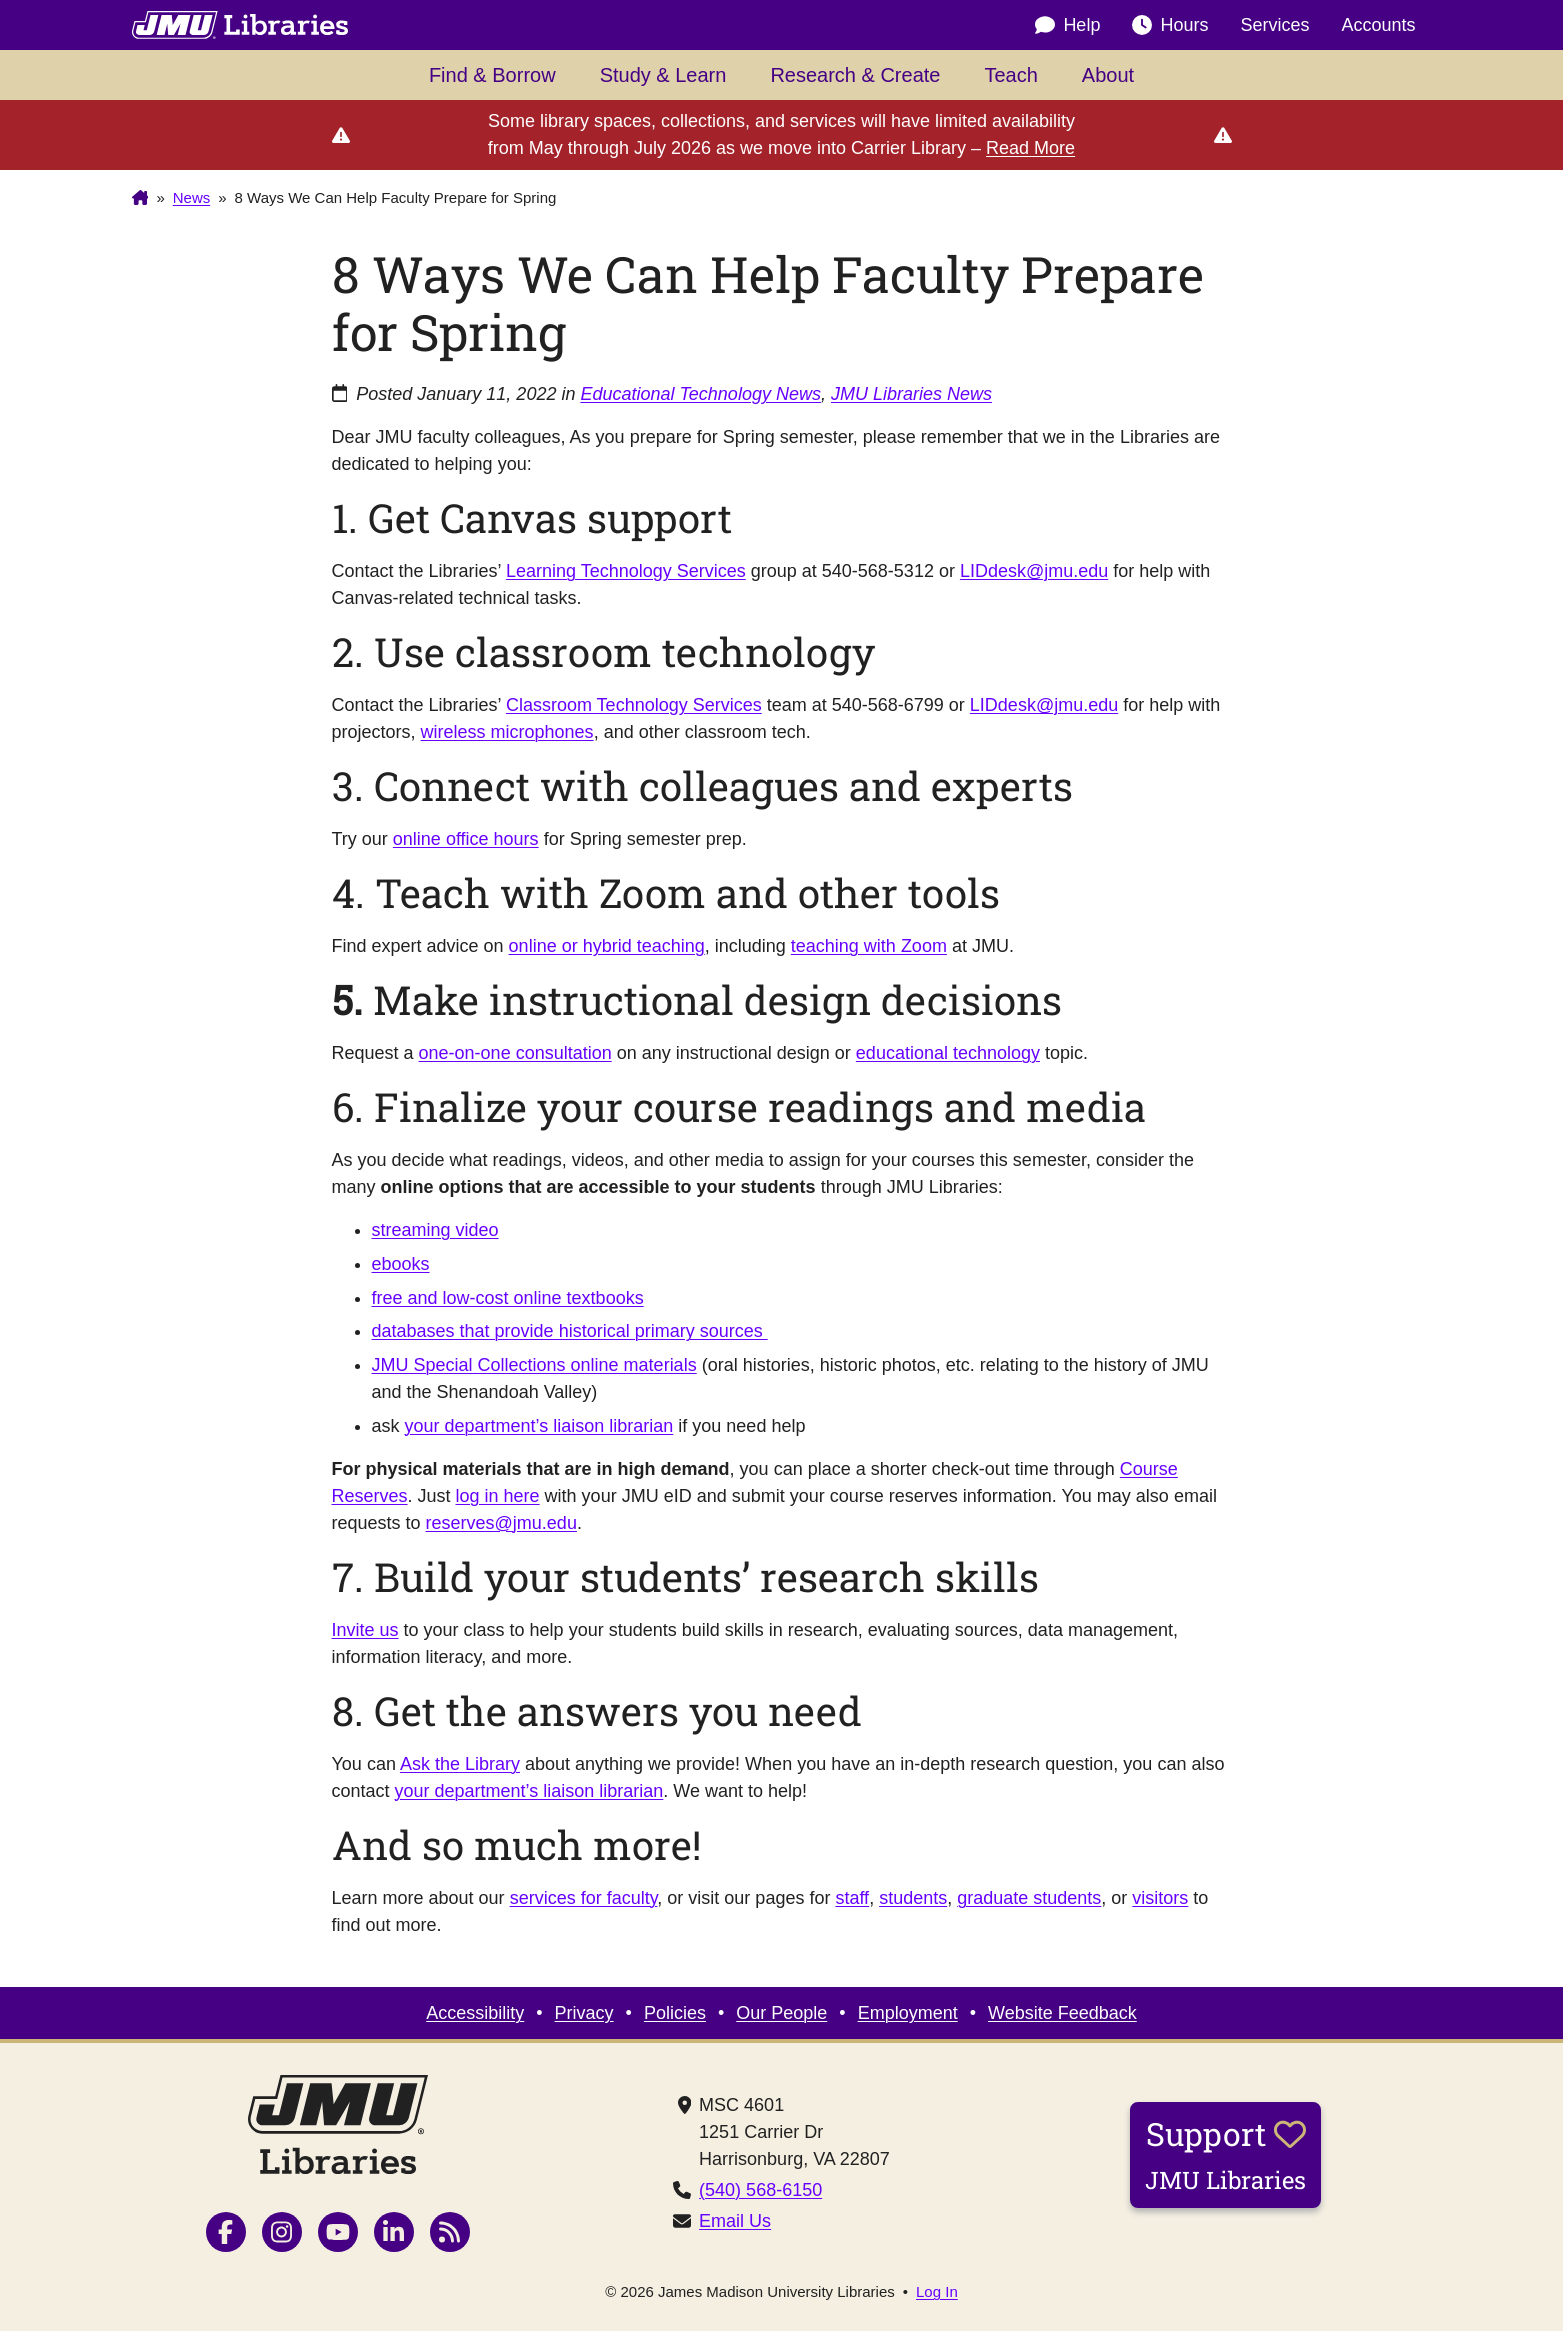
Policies (675, 2013)
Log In (937, 2291)
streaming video (435, 1230)
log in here (498, 1496)
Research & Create (855, 75)
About (1108, 75)
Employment (908, 2013)
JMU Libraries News (911, 394)
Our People (781, 2013)
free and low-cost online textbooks (508, 1298)
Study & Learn (663, 75)
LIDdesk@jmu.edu (1034, 571)
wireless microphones (507, 732)
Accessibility (475, 2013)
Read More (1030, 148)
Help (1067, 25)
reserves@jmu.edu (501, 1523)
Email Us (735, 2221)
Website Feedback (1062, 2013)
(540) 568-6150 (760, 2190)
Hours (1170, 25)
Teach (1010, 75)
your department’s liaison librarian (539, 1426)
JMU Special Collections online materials (534, 1365)
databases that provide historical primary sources (570, 1331)
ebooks (401, 1264)
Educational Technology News (700, 394)
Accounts (1378, 25)
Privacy (584, 2013)
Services (1274, 25)
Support (1225, 2154)
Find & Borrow (492, 75)
